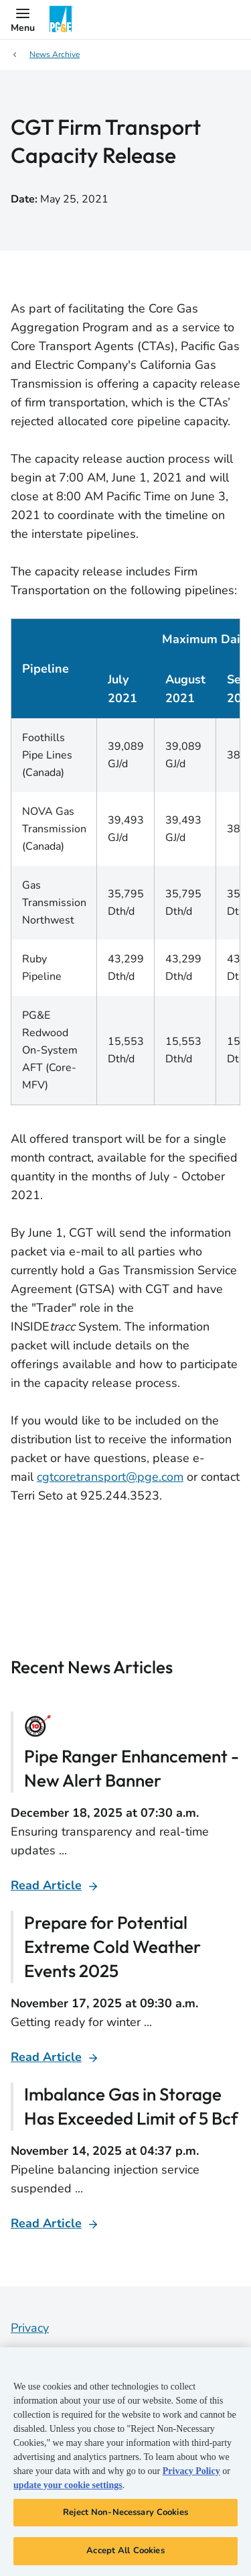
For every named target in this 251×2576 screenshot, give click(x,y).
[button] (22, 19)
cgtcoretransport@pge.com (110, 1477)
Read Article (46, 1885)
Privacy (30, 2328)
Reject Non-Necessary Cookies (125, 2512)
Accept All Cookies (125, 2550)
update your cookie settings (67, 2485)
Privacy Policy (191, 2471)
